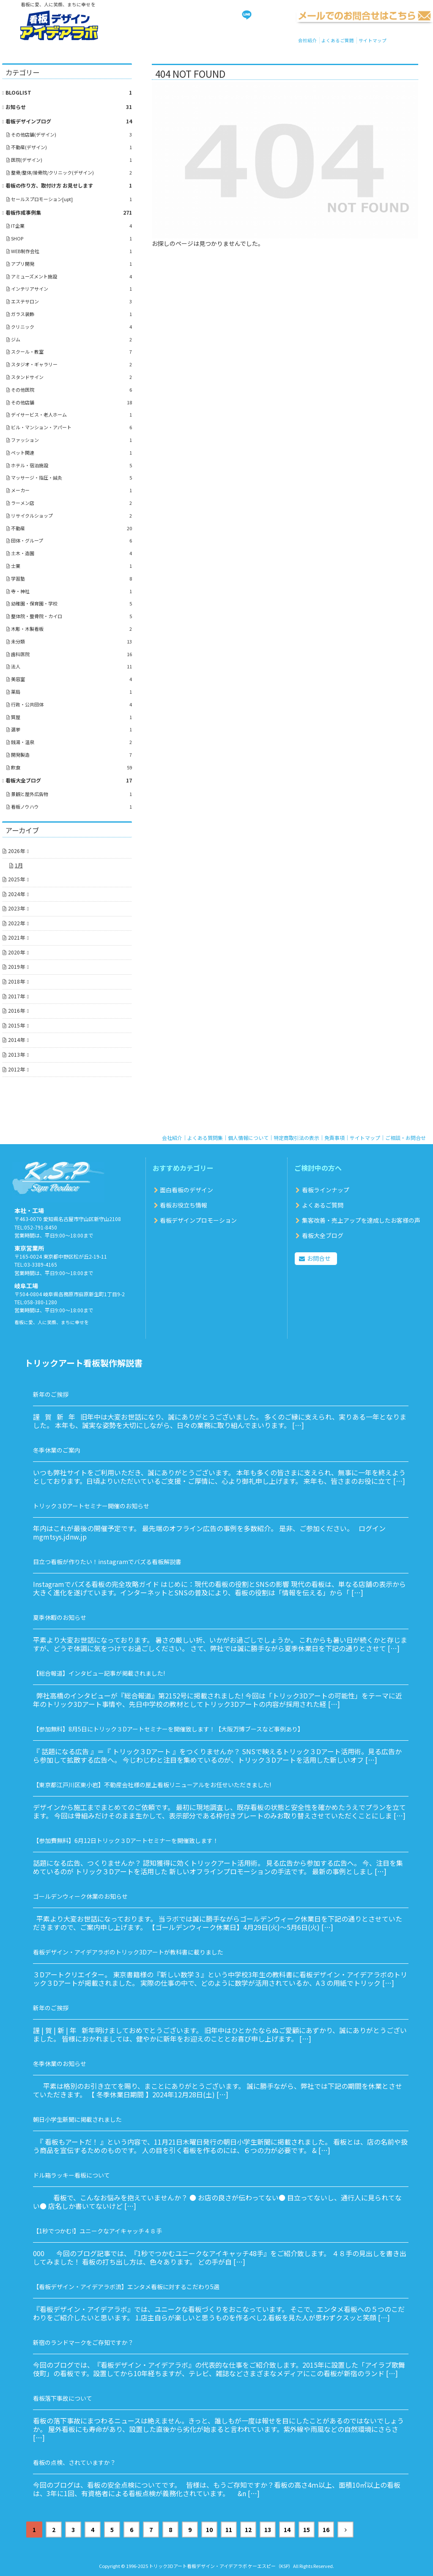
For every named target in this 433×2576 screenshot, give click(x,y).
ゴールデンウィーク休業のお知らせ (80, 1896)
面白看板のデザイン (186, 1190)
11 (228, 2529)
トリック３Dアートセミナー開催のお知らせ (91, 1506)
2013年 (16, 1054)
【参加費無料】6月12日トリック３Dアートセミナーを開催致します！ (126, 1840)
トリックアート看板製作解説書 (84, 1363)
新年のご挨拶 (51, 1394)
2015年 (16, 1025)
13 (267, 2529)
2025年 (16, 879)
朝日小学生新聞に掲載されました (77, 2119)
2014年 (16, 1039)
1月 (19, 865)
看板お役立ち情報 (183, 1205)
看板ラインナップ (325, 1190)
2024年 (16, 893)
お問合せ (319, 1258)
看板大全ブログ (322, 1235)
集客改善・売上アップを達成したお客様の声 (361, 1220)
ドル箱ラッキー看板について (71, 2175)
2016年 (16, 1010)
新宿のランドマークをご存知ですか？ (83, 2342)
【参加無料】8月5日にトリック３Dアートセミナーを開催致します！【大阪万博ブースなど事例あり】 (168, 1729)
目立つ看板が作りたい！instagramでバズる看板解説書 (107, 1561)
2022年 (16, 923)
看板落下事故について (62, 2398)
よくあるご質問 (337, 40)
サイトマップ (372, 40)
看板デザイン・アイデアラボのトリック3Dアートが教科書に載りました (128, 1952)
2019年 (16, 966)
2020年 (16, 952)
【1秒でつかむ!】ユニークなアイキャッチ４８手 (97, 2231)
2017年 (16, 996)
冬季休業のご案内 (56, 1450)
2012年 (16, 1069)
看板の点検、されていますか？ (74, 2462)
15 (306, 2529)
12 (248, 2529)
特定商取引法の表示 (296, 1137)
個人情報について (248, 1137)
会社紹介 (307, 40)
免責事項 (334, 1137)
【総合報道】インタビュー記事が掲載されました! (99, 1673)
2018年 (16, 981)
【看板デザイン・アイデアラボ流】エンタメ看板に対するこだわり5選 (126, 2286)
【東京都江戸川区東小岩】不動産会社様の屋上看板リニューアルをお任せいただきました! (152, 1784)
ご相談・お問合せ (405, 1137)
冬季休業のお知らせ (59, 2063)
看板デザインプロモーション (198, 1220)
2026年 (16, 850)
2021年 (16, 937)
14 (287, 2529)
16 (326, 2529)
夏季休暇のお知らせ (59, 1617)
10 (209, 2529)
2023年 (16, 908)
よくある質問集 (205, 1137)
